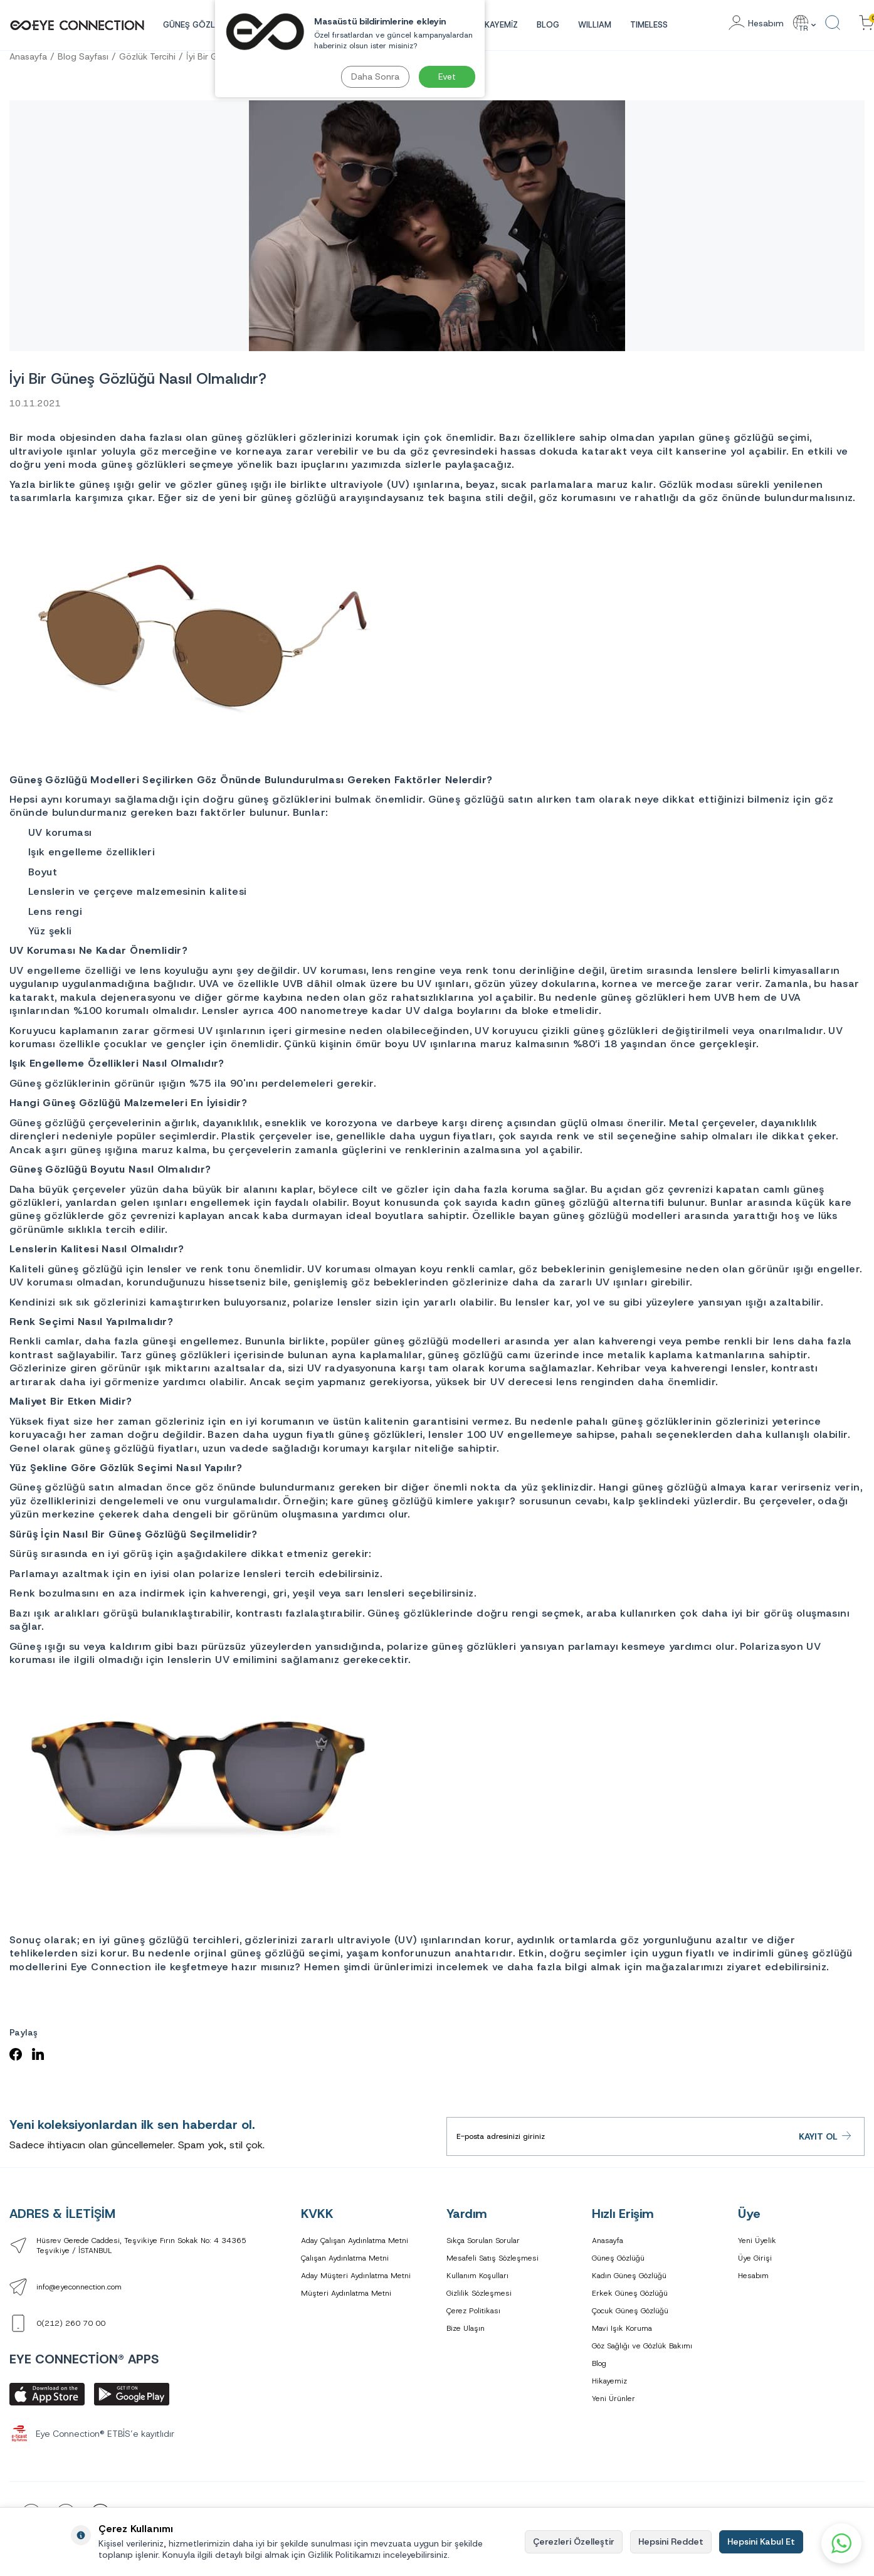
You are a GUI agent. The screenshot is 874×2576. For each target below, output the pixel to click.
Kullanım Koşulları (477, 2276)
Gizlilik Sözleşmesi (479, 2293)
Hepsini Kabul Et (761, 2541)
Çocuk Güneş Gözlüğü (630, 2311)
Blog (548, 24)
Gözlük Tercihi (147, 56)
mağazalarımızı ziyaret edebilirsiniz (736, 1966)
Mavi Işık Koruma (622, 2328)
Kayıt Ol (825, 2136)
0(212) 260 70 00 (70, 2323)
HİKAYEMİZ (497, 24)
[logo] (77, 25)
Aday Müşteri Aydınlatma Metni (356, 2276)
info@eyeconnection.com (79, 2287)
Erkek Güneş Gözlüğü (630, 2293)
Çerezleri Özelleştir (573, 2541)
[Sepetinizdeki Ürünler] (866, 23)
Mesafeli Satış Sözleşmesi (492, 2258)
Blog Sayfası (83, 56)
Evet (447, 76)
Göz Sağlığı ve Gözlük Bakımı (642, 2346)
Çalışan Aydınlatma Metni (345, 2258)
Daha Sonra (375, 76)
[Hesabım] (756, 23)
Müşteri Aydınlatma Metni (346, 2293)
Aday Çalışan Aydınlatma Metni (354, 2241)
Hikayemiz (609, 2381)
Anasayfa (28, 56)
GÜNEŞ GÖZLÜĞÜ (198, 24)
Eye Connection (111, 1966)
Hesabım (753, 2276)
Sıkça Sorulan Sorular (483, 2241)
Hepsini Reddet (670, 2541)
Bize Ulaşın (465, 2328)
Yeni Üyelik (757, 2241)
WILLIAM (594, 24)
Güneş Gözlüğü (618, 2258)
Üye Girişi (755, 2258)
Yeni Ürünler (613, 2399)
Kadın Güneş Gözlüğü (629, 2276)
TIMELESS (649, 24)
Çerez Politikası (473, 2311)
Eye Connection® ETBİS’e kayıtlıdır (91, 2434)
